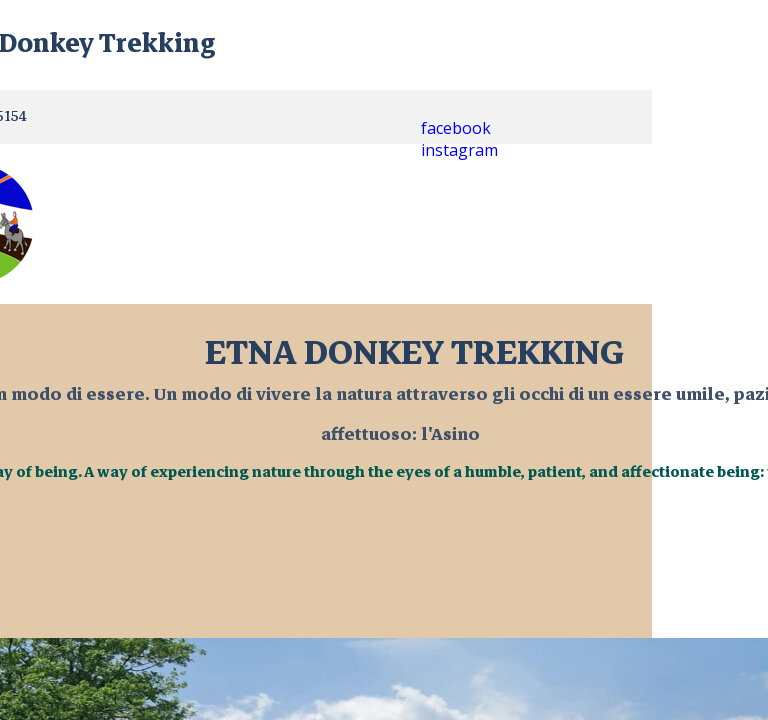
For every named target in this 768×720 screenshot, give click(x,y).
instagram (459, 150)
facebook (456, 128)
